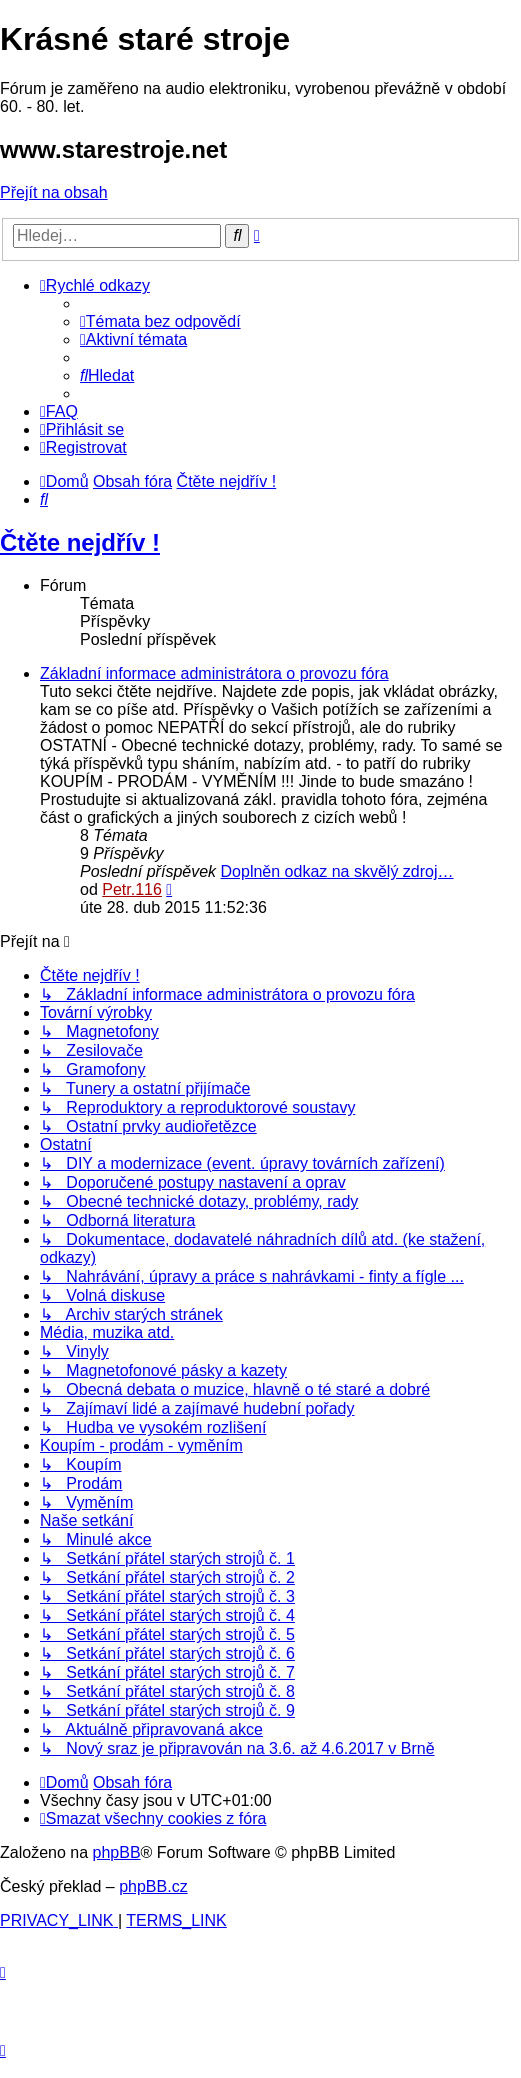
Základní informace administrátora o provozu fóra (214, 673)
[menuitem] (160, 321)
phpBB (117, 1852)
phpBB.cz (153, 1886)
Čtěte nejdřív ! (80, 542)
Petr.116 (132, 889)
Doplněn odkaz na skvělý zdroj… (337, 871)
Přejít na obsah (54, 192)
